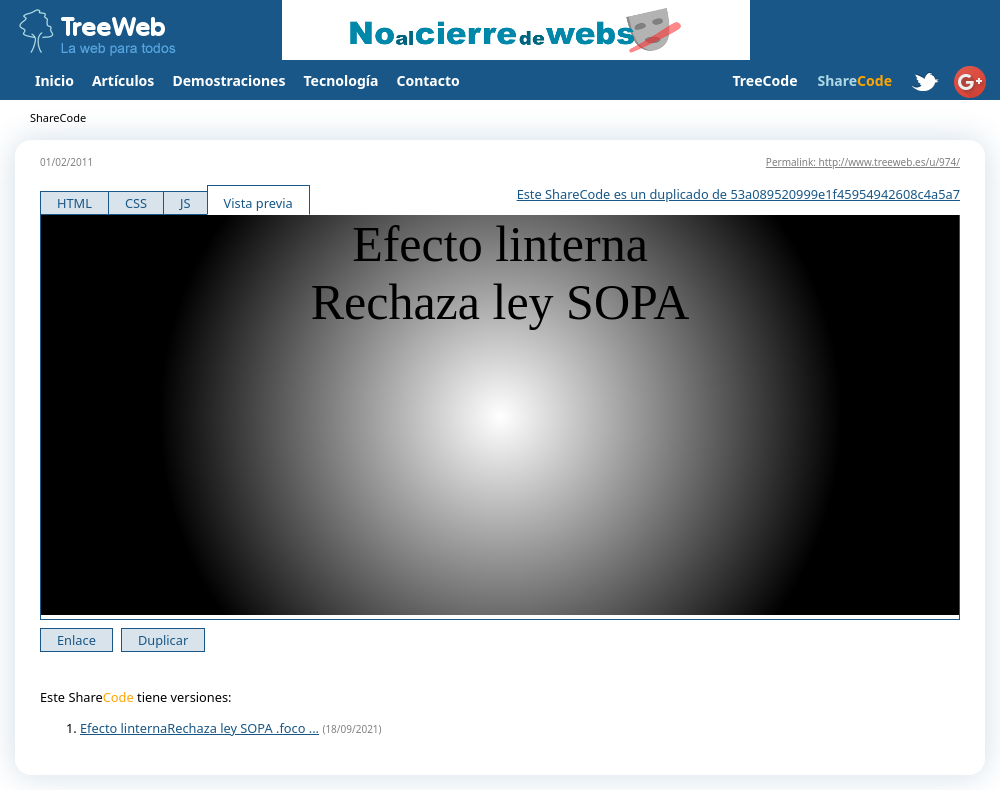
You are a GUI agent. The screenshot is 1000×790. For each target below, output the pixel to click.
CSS (136, 203)
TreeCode (764, 80)
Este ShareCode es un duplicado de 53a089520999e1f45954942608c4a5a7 (738, 194)
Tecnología (341, 80)
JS (185, 203)
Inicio (54, 80)
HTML (74, 203)
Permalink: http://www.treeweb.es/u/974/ (863, 162)
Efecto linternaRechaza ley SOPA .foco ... (199, 728)
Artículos (123, 80)
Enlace (76, 640)
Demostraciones (228, 80)
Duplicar (163, 640)
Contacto (427, 80)
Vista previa (258, 203)
